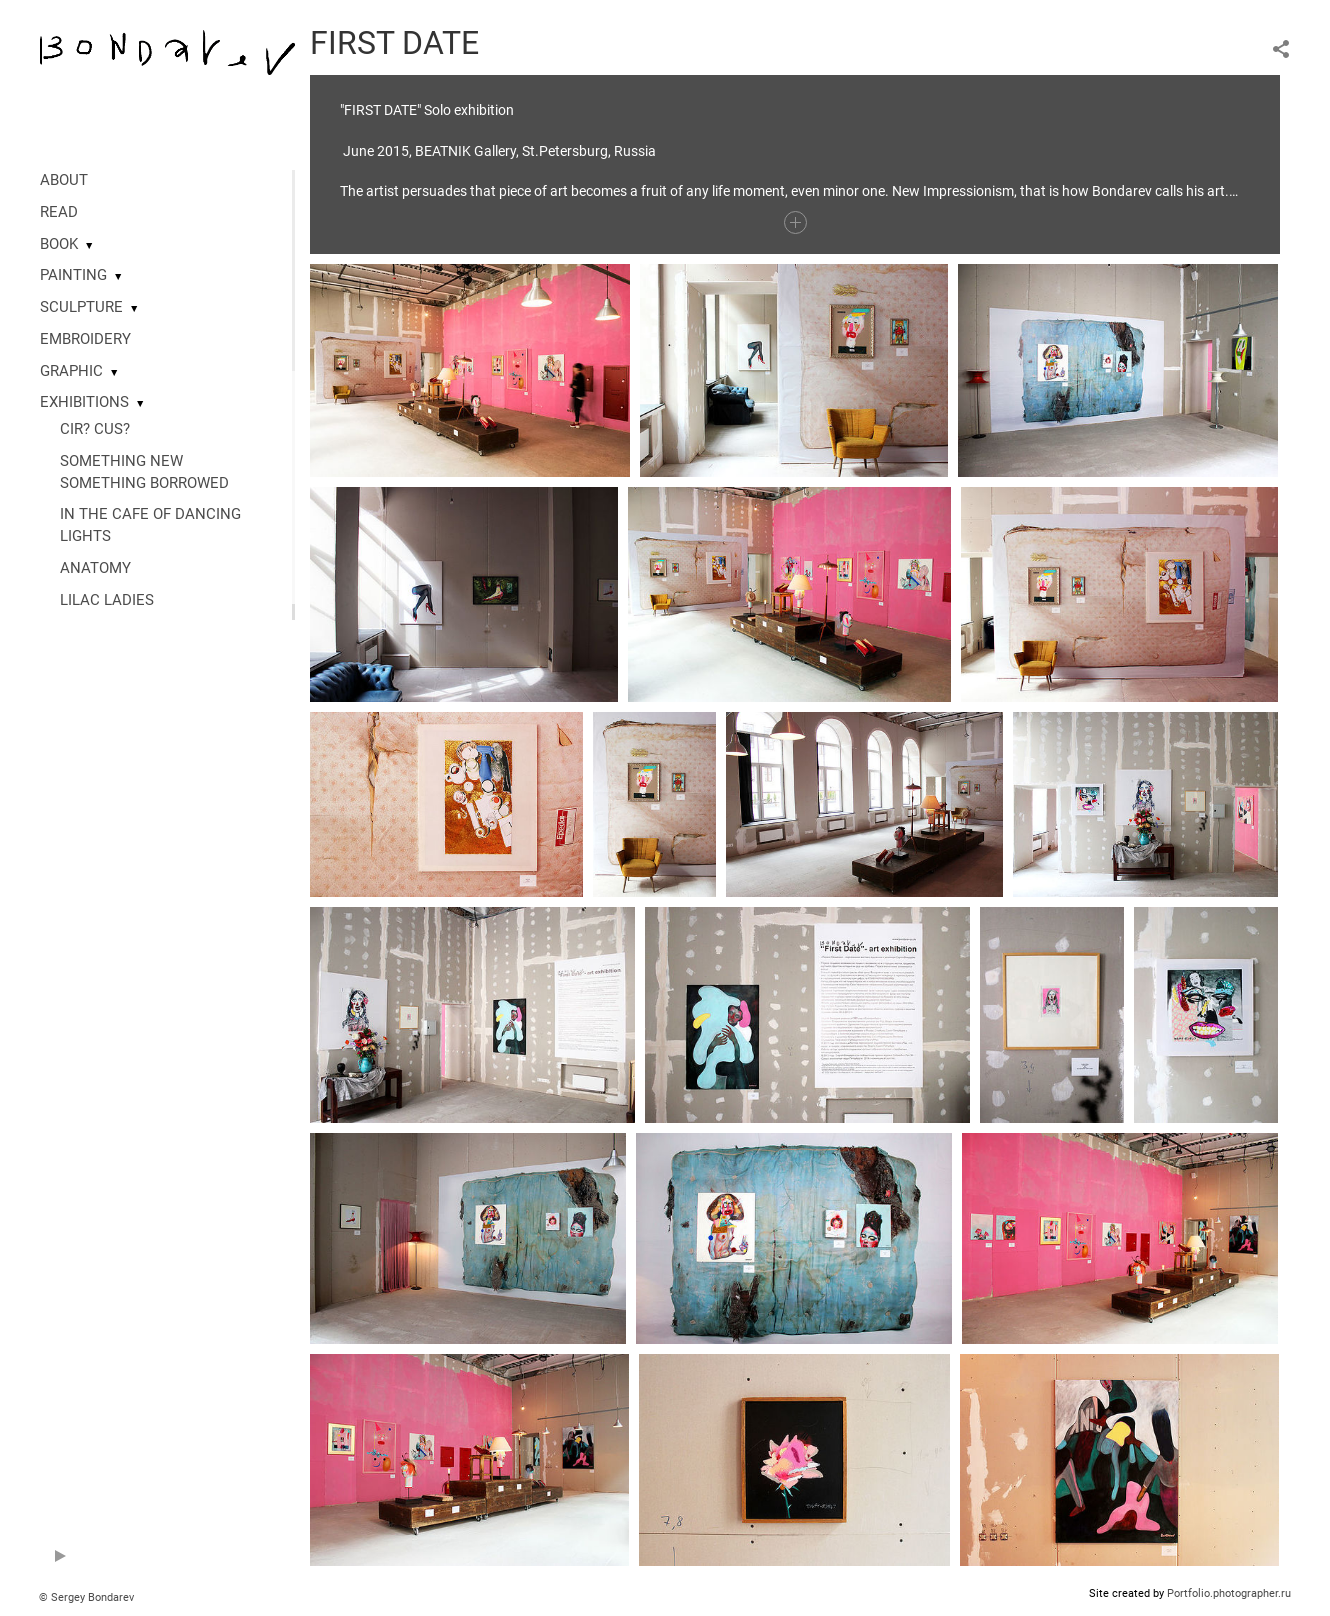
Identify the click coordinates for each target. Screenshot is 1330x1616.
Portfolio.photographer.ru (1229, 1593)
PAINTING (73, 275)
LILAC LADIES (107, 600)
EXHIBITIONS (84, 402)
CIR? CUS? (95, 429)
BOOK (59, 244)
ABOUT (64, 180)
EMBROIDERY (85, 339)
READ (59, 212)
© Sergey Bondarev (86, 1597)
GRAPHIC (71, 371)
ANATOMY (95, 568)
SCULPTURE (81, 307)
